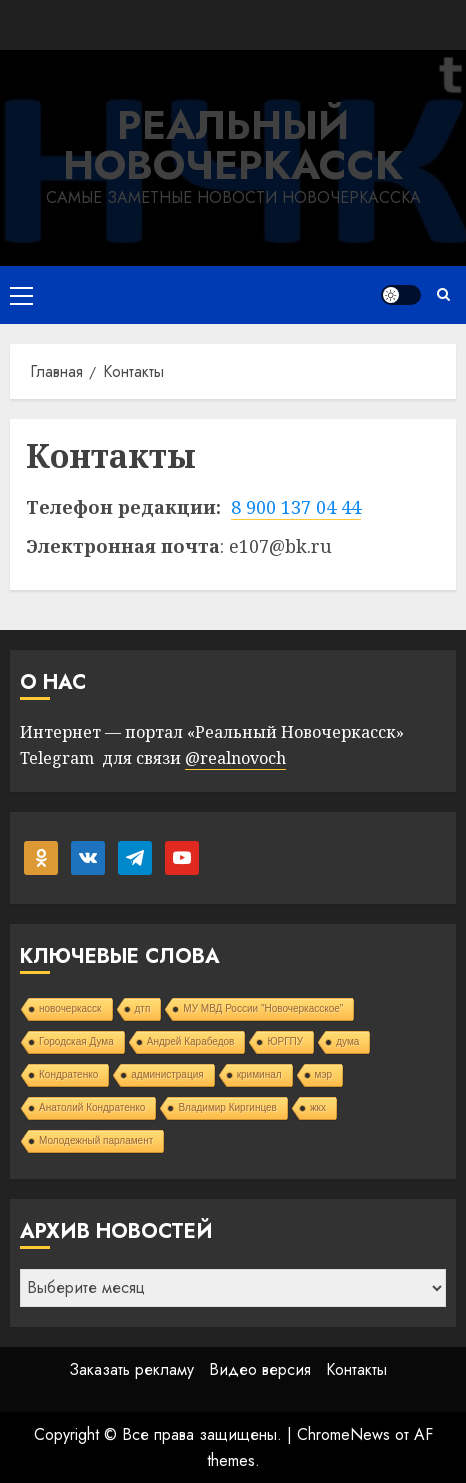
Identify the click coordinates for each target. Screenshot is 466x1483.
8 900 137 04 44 (296, 507)
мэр (324, 1074)
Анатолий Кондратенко (92, 1107)
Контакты (356, 1369)
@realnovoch (235, 758)
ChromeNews (343, 1434)
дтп (143, 1008)
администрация (167, 1074)
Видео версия (260, 1369)
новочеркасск (70, 1008)
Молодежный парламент (96, 1140)
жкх (318, 1107)
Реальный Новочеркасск (233, 145)
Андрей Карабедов (191, 1041)
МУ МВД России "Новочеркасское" (263, 1008)
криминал (259, 1074)
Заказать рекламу (131, 1369)
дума (347, 1041)
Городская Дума (76, 1041)
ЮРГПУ (285, 1041)
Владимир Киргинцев (227, 1107)
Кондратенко (68, 1074)
